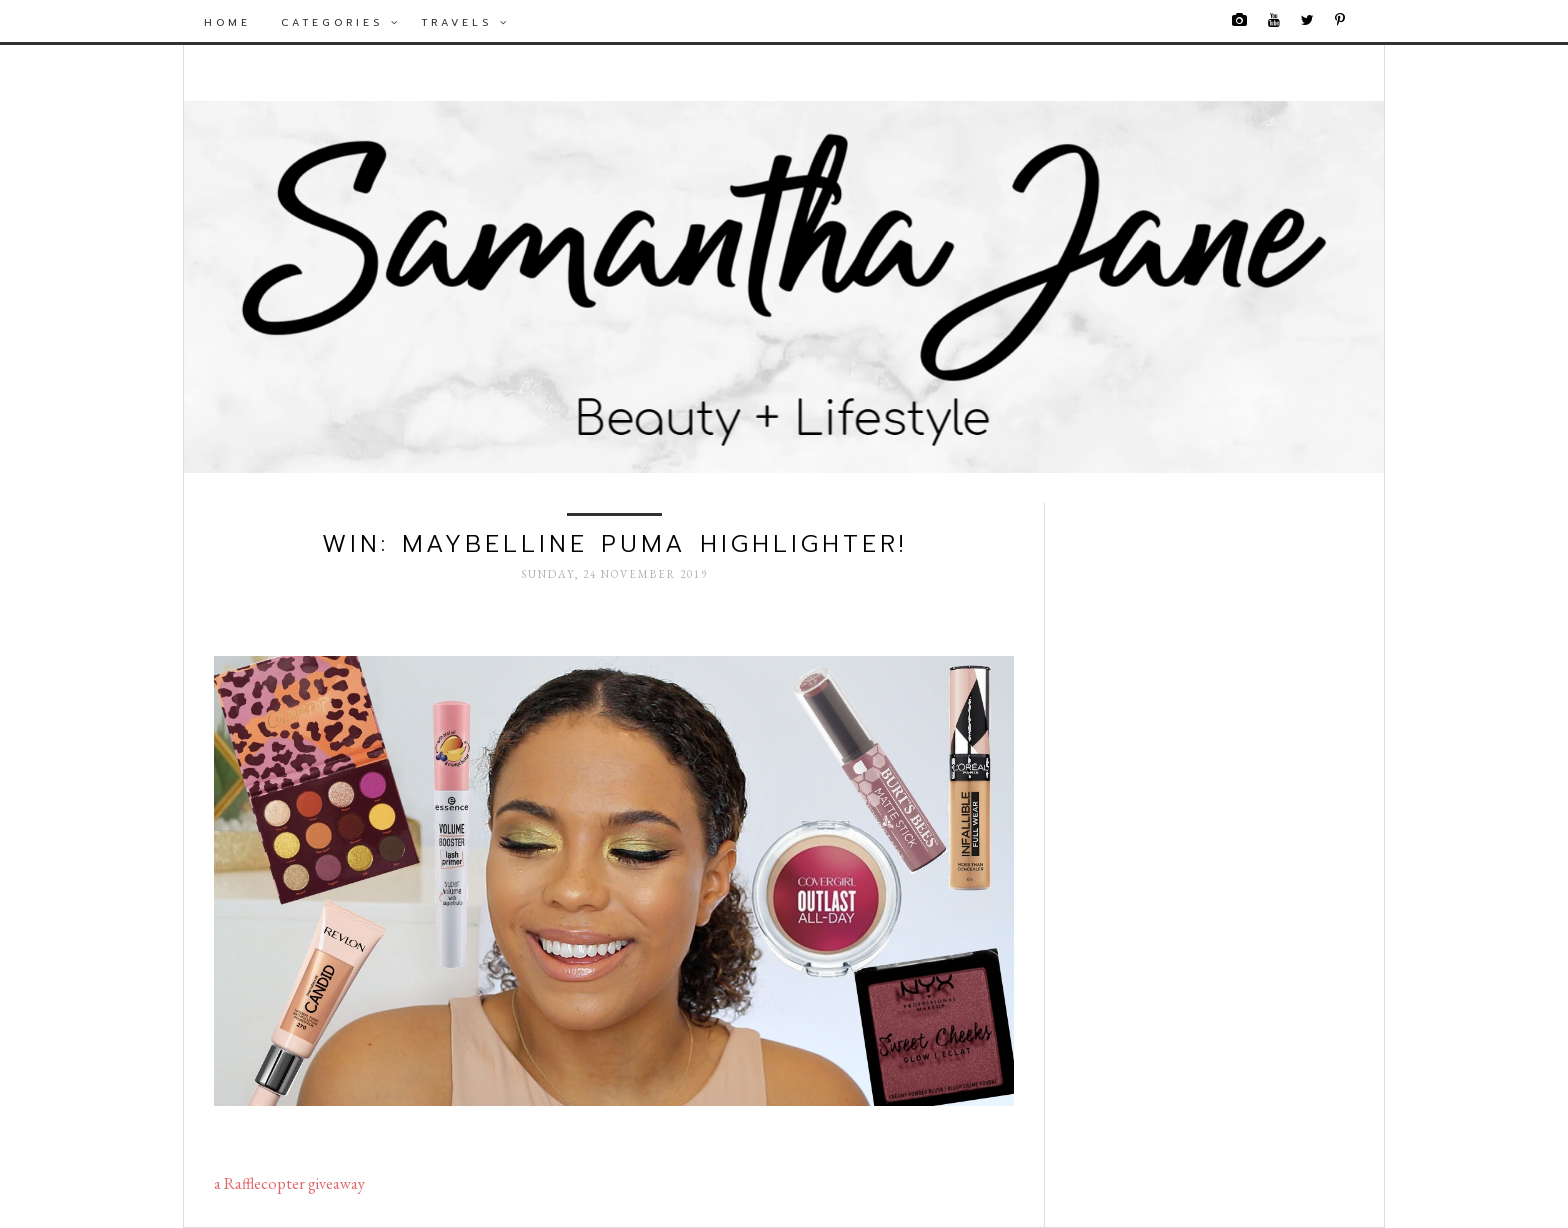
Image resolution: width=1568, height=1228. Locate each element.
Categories (341, 22)
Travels (465, 22)
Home (227, 22)
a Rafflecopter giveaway (289, 1183)
